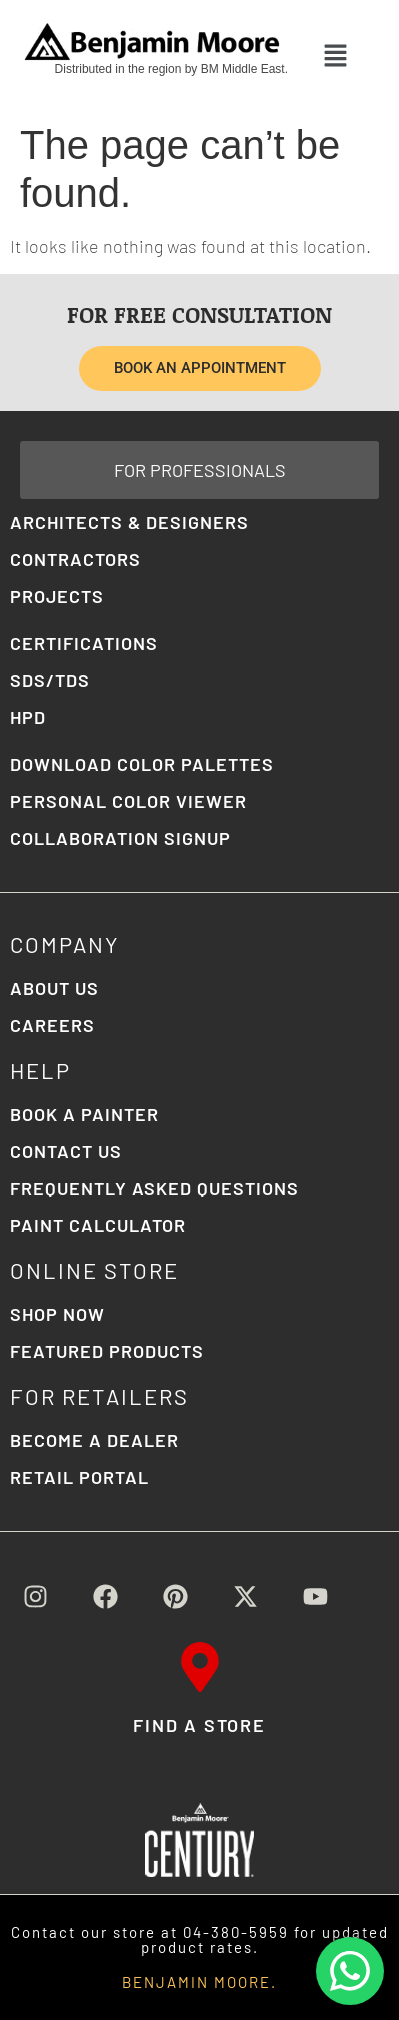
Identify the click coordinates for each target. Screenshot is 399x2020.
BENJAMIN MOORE (196, 1982)
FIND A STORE (199, 1725)
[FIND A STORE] (200, 1667)
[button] (336, 56)
